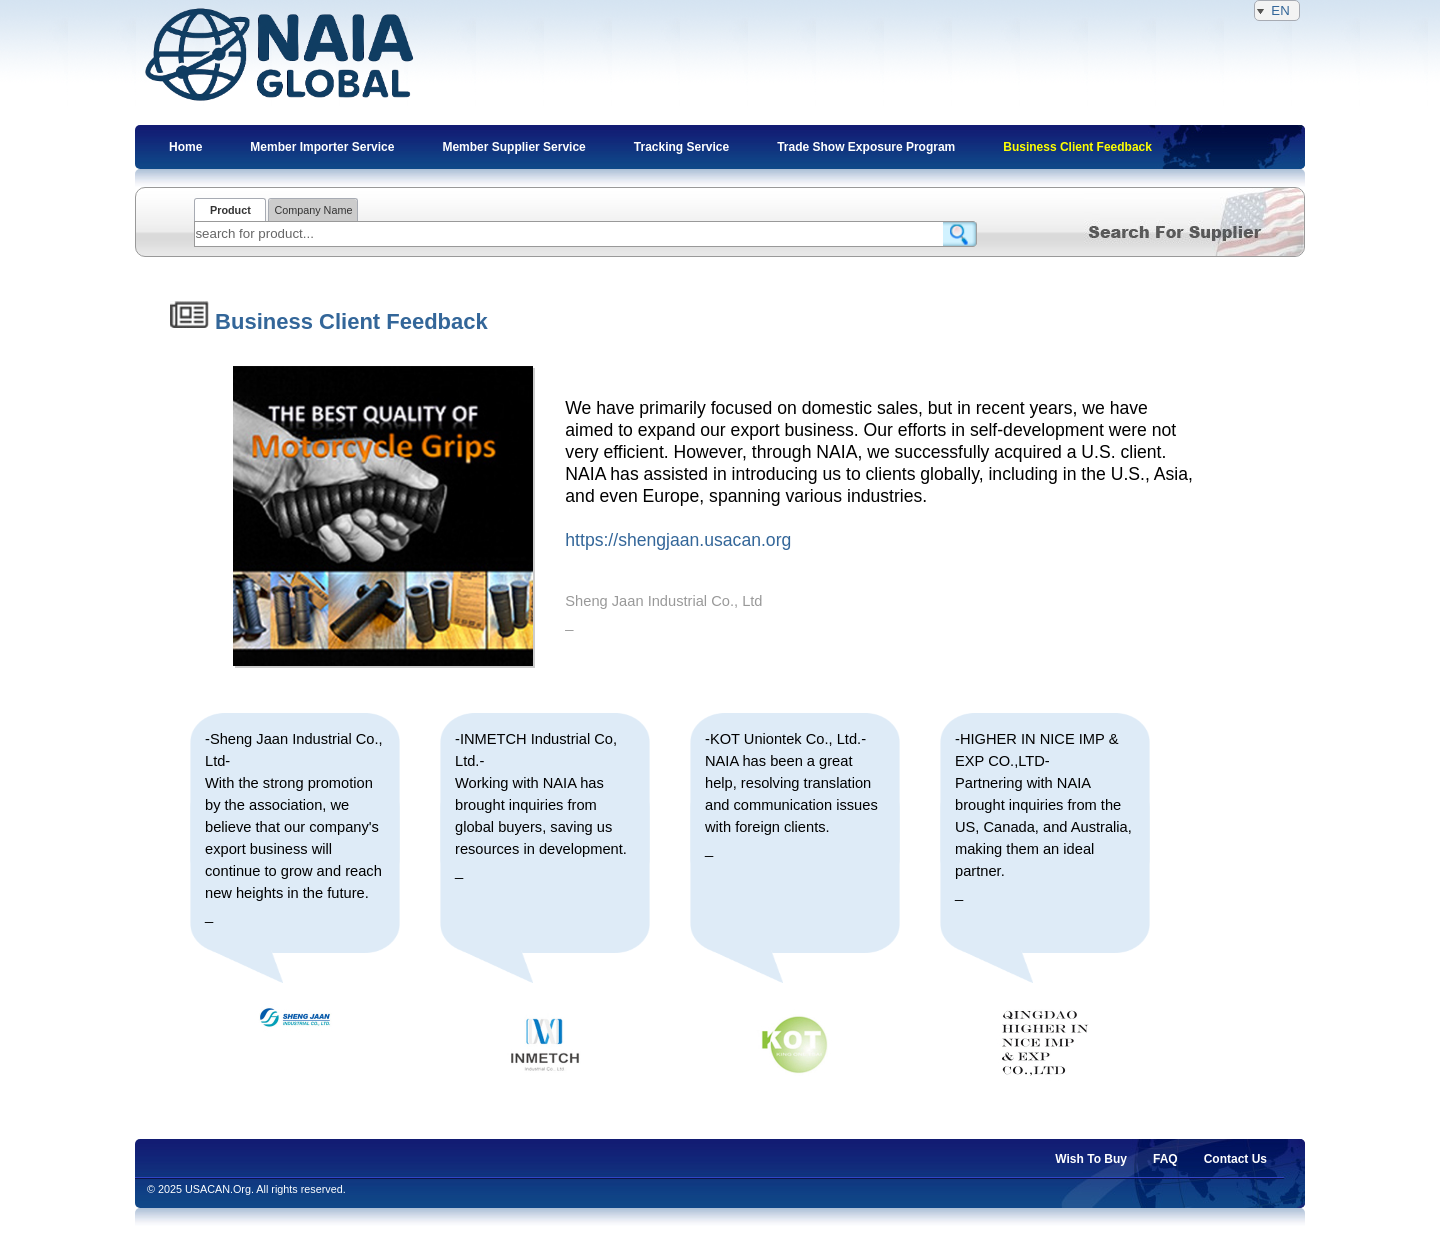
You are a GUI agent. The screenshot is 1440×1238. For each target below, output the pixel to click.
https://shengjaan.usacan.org (678, 540)
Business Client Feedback (329, 321)
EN (1277, 10)
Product (230, 210)
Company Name (313, 210)
